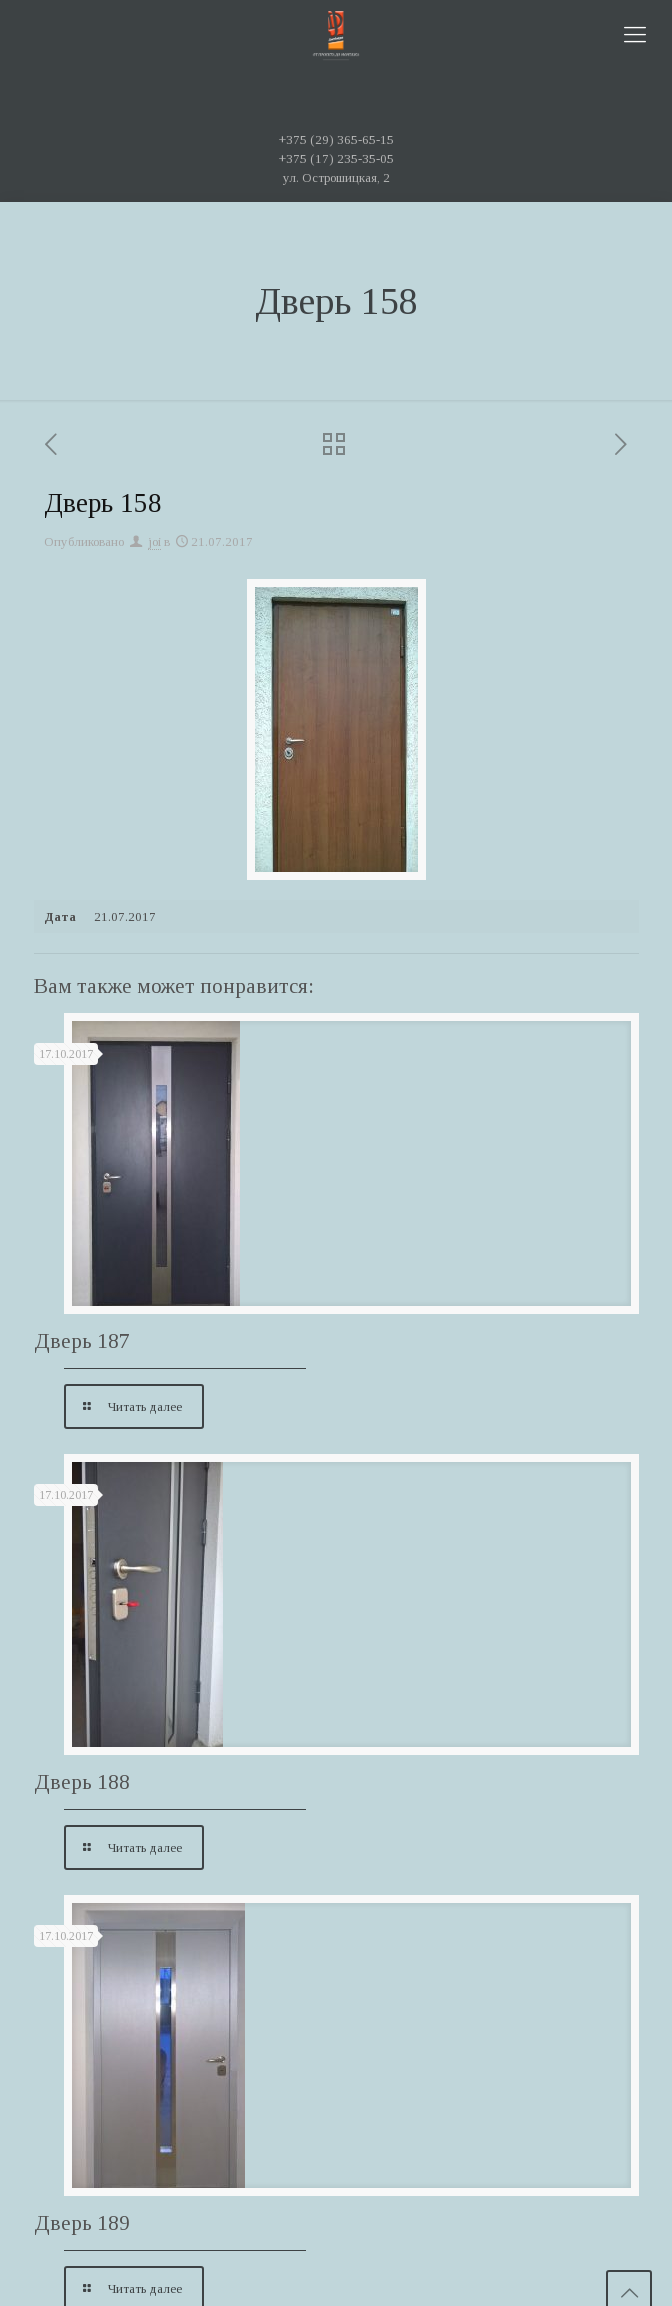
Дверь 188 (82, 1782)
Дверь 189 (82, 2223)
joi (154, 541)
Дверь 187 (82, 1341)
